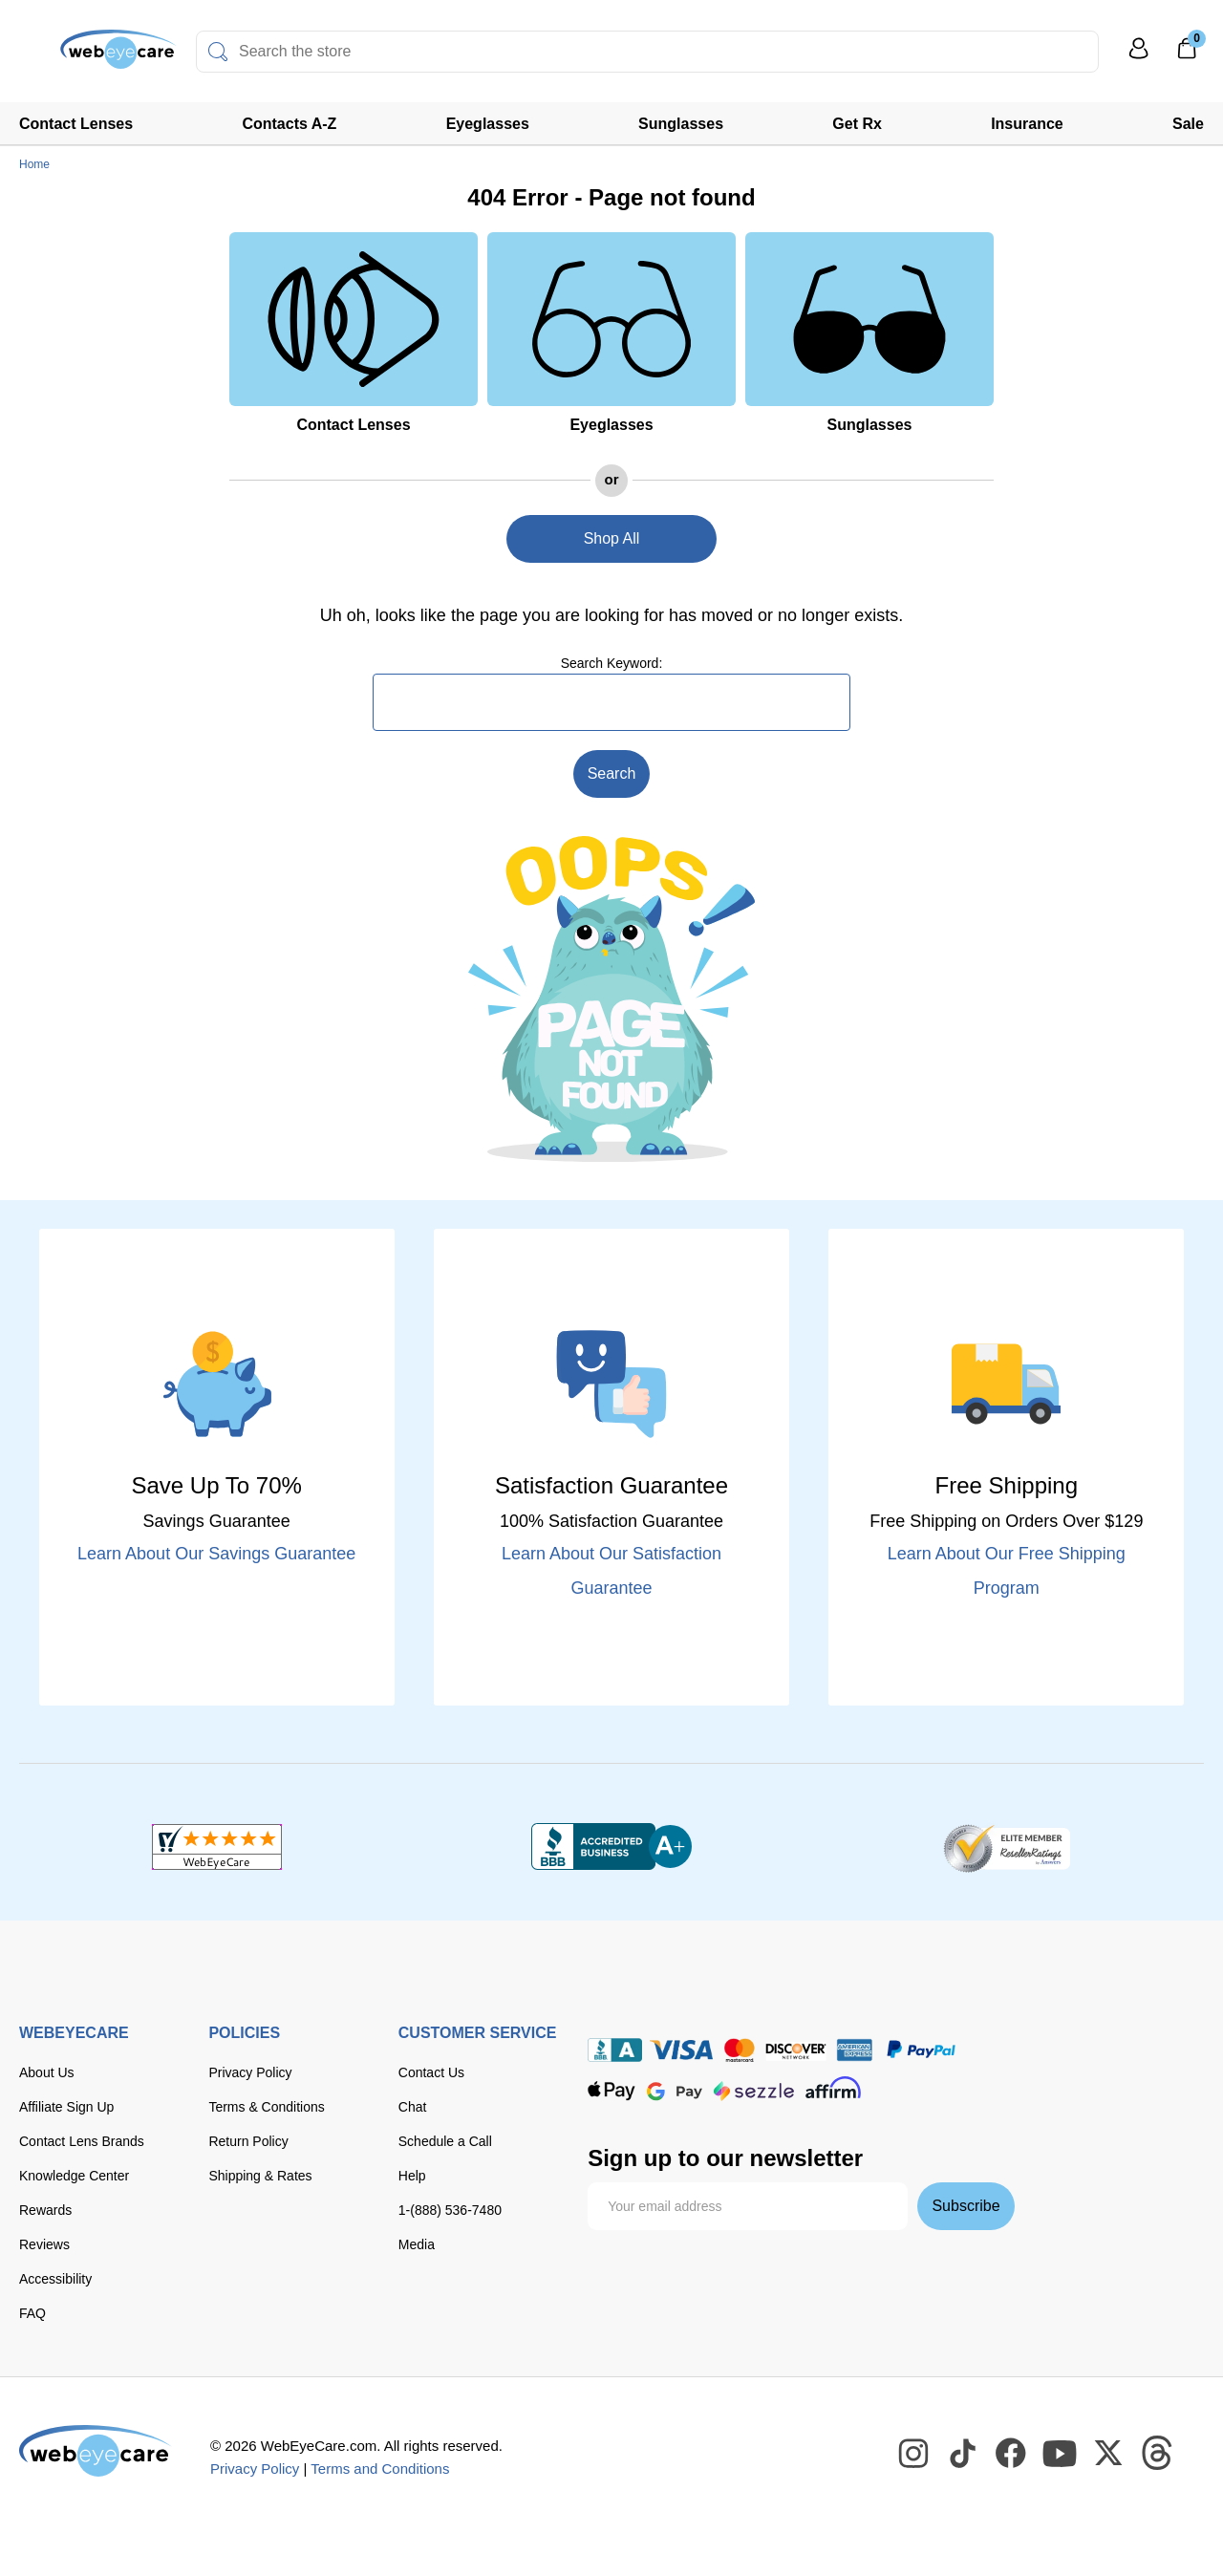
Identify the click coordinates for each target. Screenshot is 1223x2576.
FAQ (32, 2313)
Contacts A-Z (289, 124)
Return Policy (248, 2141)
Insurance (1027, 124)
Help (412, 2175)
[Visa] (681, 2050)
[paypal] (921, 2050)
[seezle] (754, 2091)
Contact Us (431, 2072)
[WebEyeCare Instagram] (914, 2453)
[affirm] (833, 2087)
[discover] (795, 2050)
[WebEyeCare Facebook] (1012, 2453)
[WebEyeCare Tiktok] (963, 2453)
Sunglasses (680, 124)
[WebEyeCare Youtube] (1060, 2453)
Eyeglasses (487, 124)
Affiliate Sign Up (66, 2106)
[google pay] (674, 2091)
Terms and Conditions (380, 2468)
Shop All (612, 538)
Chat (412, 2106)
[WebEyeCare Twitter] (1109, 2453)
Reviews (44, 2244)
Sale (1188, 124)
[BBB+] (611, 1847)
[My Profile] (1139, 56)
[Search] (218, 52)
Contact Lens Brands (81, 2141)
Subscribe (965, 2206)
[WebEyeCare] (95, 2451)
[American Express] (854, 2050)
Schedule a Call (445, 2141)
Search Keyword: (612, 663)
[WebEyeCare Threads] (1158, 2453)
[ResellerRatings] (1006, 1847)
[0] (1186, 54)
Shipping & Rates (259, 2175)
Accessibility (55, 2278)
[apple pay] (611, 2091)
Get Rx (857, 124)
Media (416, 2244)
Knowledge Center (74, 2175)
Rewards (45, 2210)
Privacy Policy (249, 2072)
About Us (47, 2072)
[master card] (739, 2050)
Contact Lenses (76, 124)
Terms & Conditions (266, 2106)
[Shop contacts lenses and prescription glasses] (78, 57)
